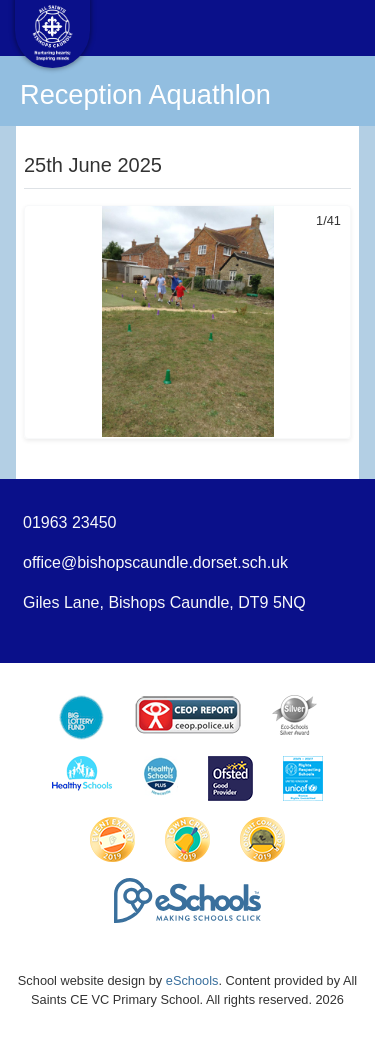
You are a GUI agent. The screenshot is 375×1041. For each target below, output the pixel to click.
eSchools (192, 980)
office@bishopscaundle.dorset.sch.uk (155, 562)
